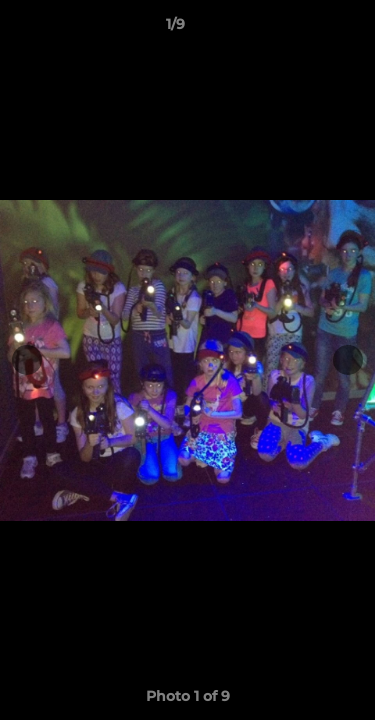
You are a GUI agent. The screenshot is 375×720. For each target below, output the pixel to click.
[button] (303, 29)
